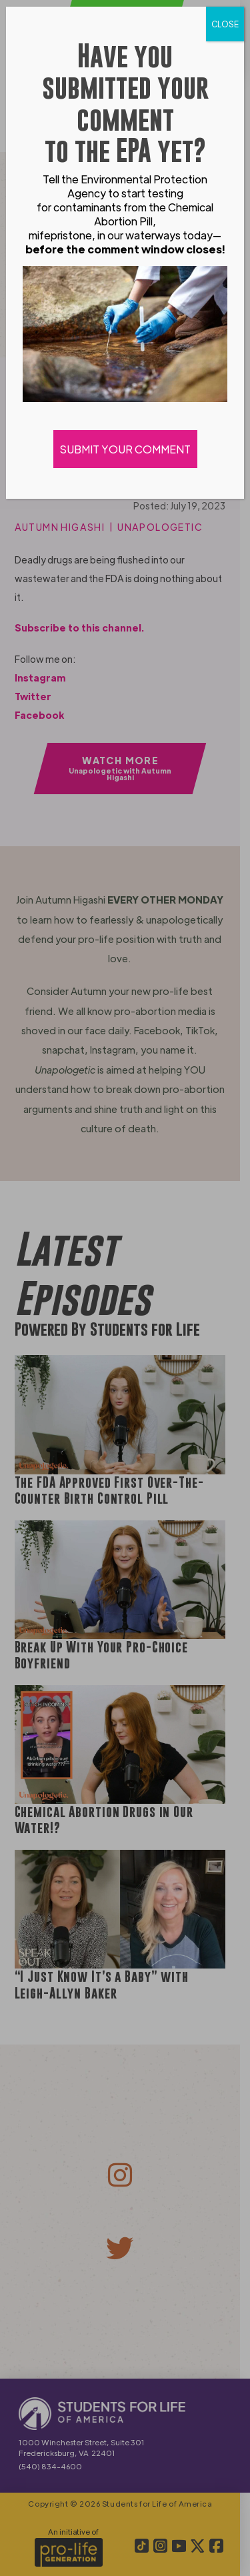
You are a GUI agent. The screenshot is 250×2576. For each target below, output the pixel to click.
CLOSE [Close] (225, 24)
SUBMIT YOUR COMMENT (125, 449)
